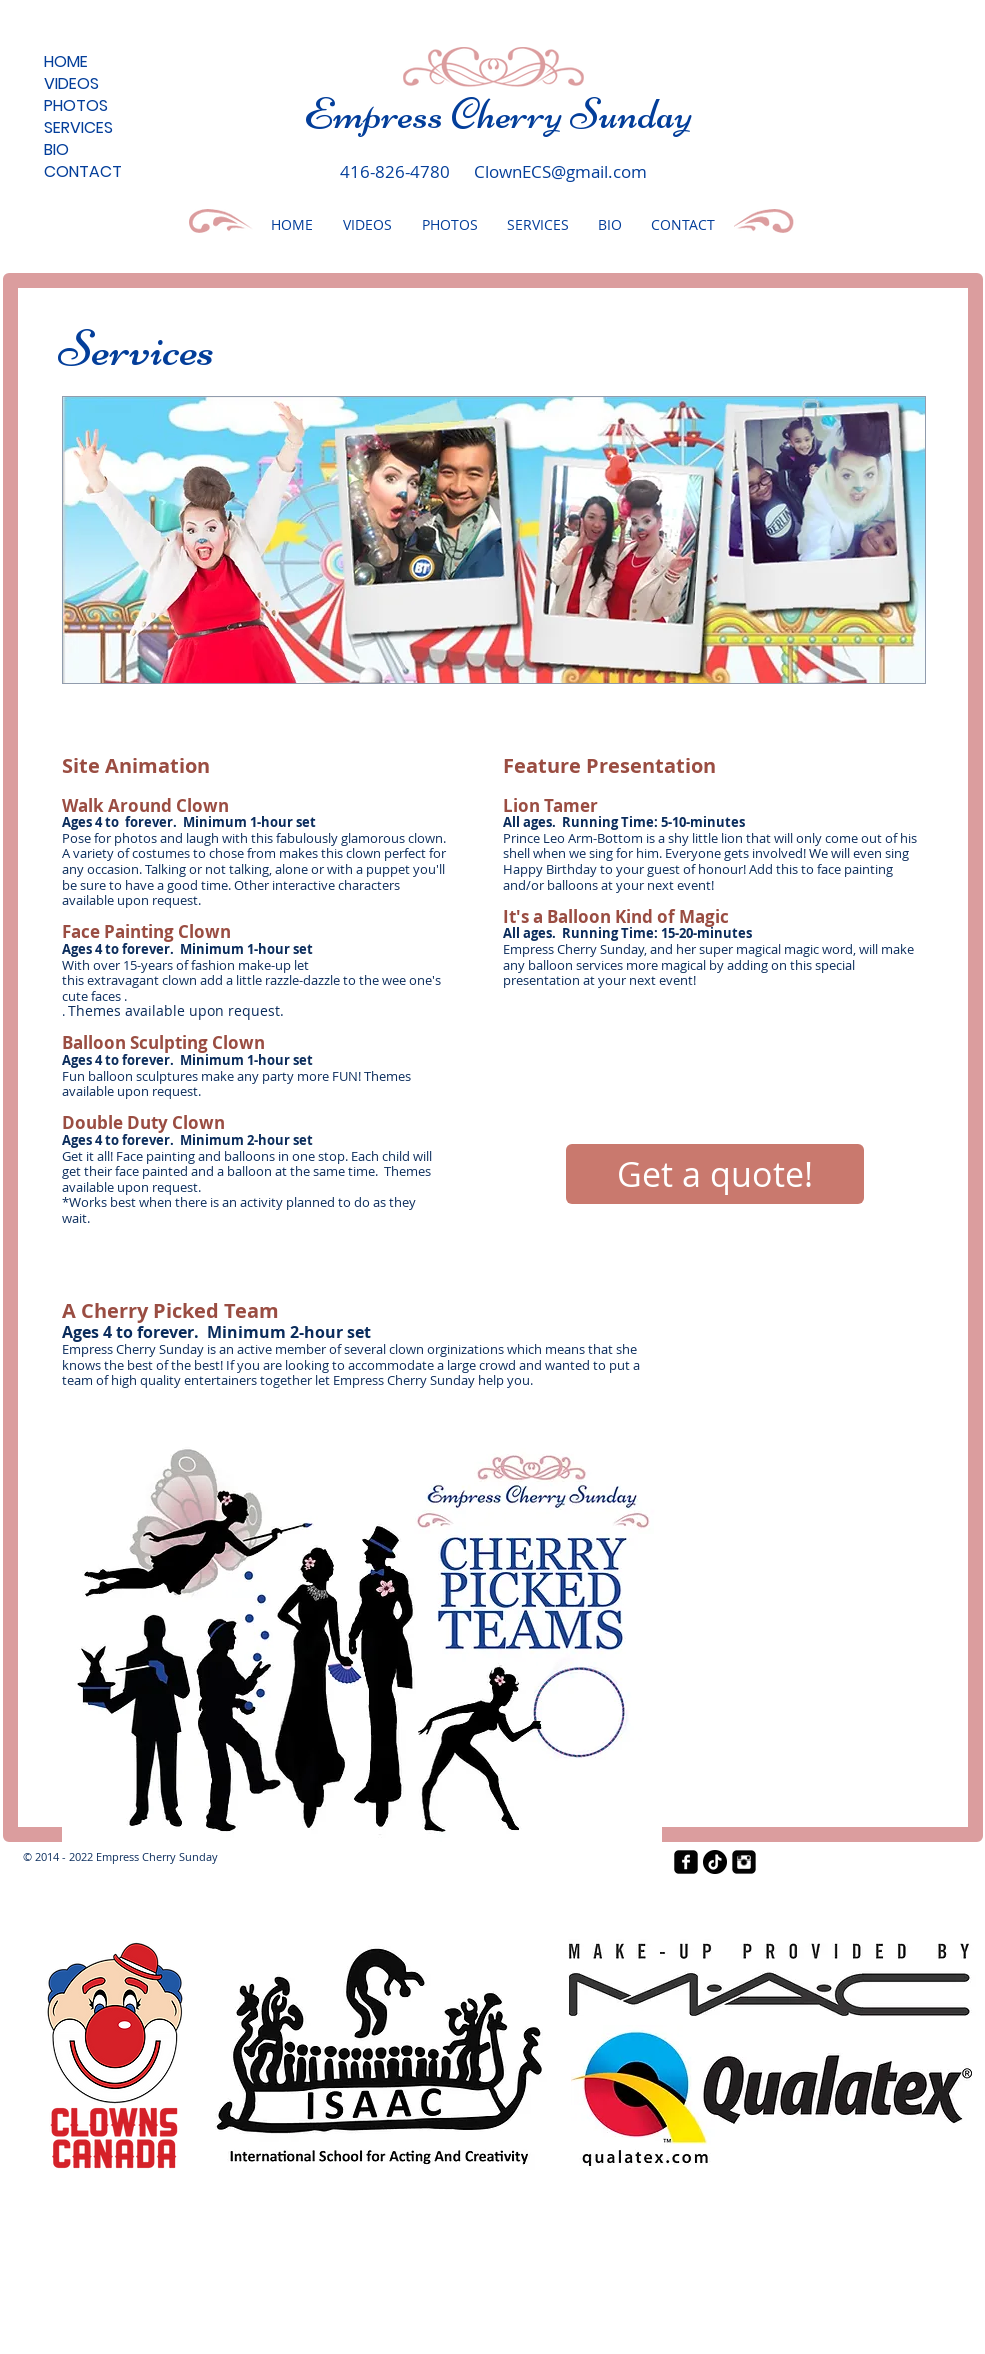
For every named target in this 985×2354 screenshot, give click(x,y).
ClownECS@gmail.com (560, 171)
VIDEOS (71, 84)
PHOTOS (76, 106)
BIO (56, 150)
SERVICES (78, 128)
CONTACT (83, 172)
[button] (494, 540)
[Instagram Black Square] (744, 1862)
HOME (66, 62)
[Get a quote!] (715, 1174)
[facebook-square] (686, 1862)
